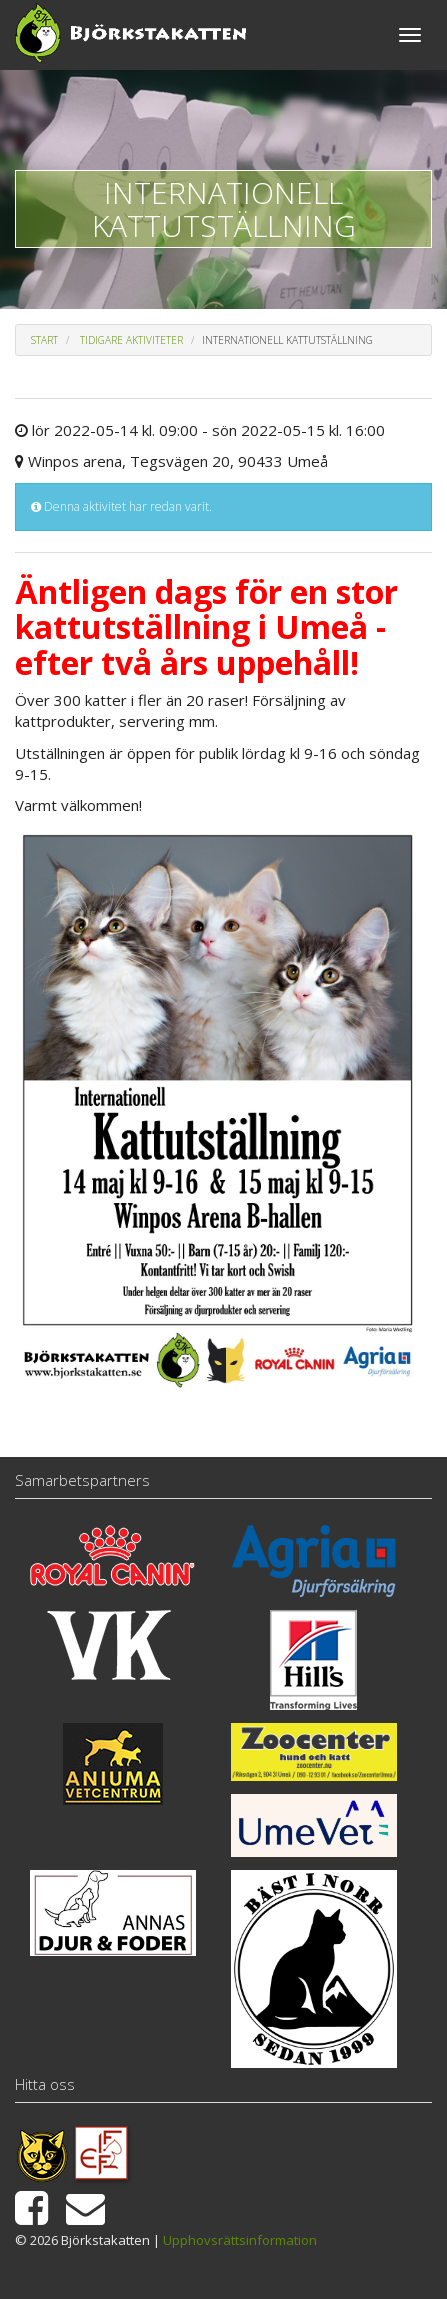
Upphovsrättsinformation (240, 2240)
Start (44, 340)
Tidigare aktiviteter (131, 340)
